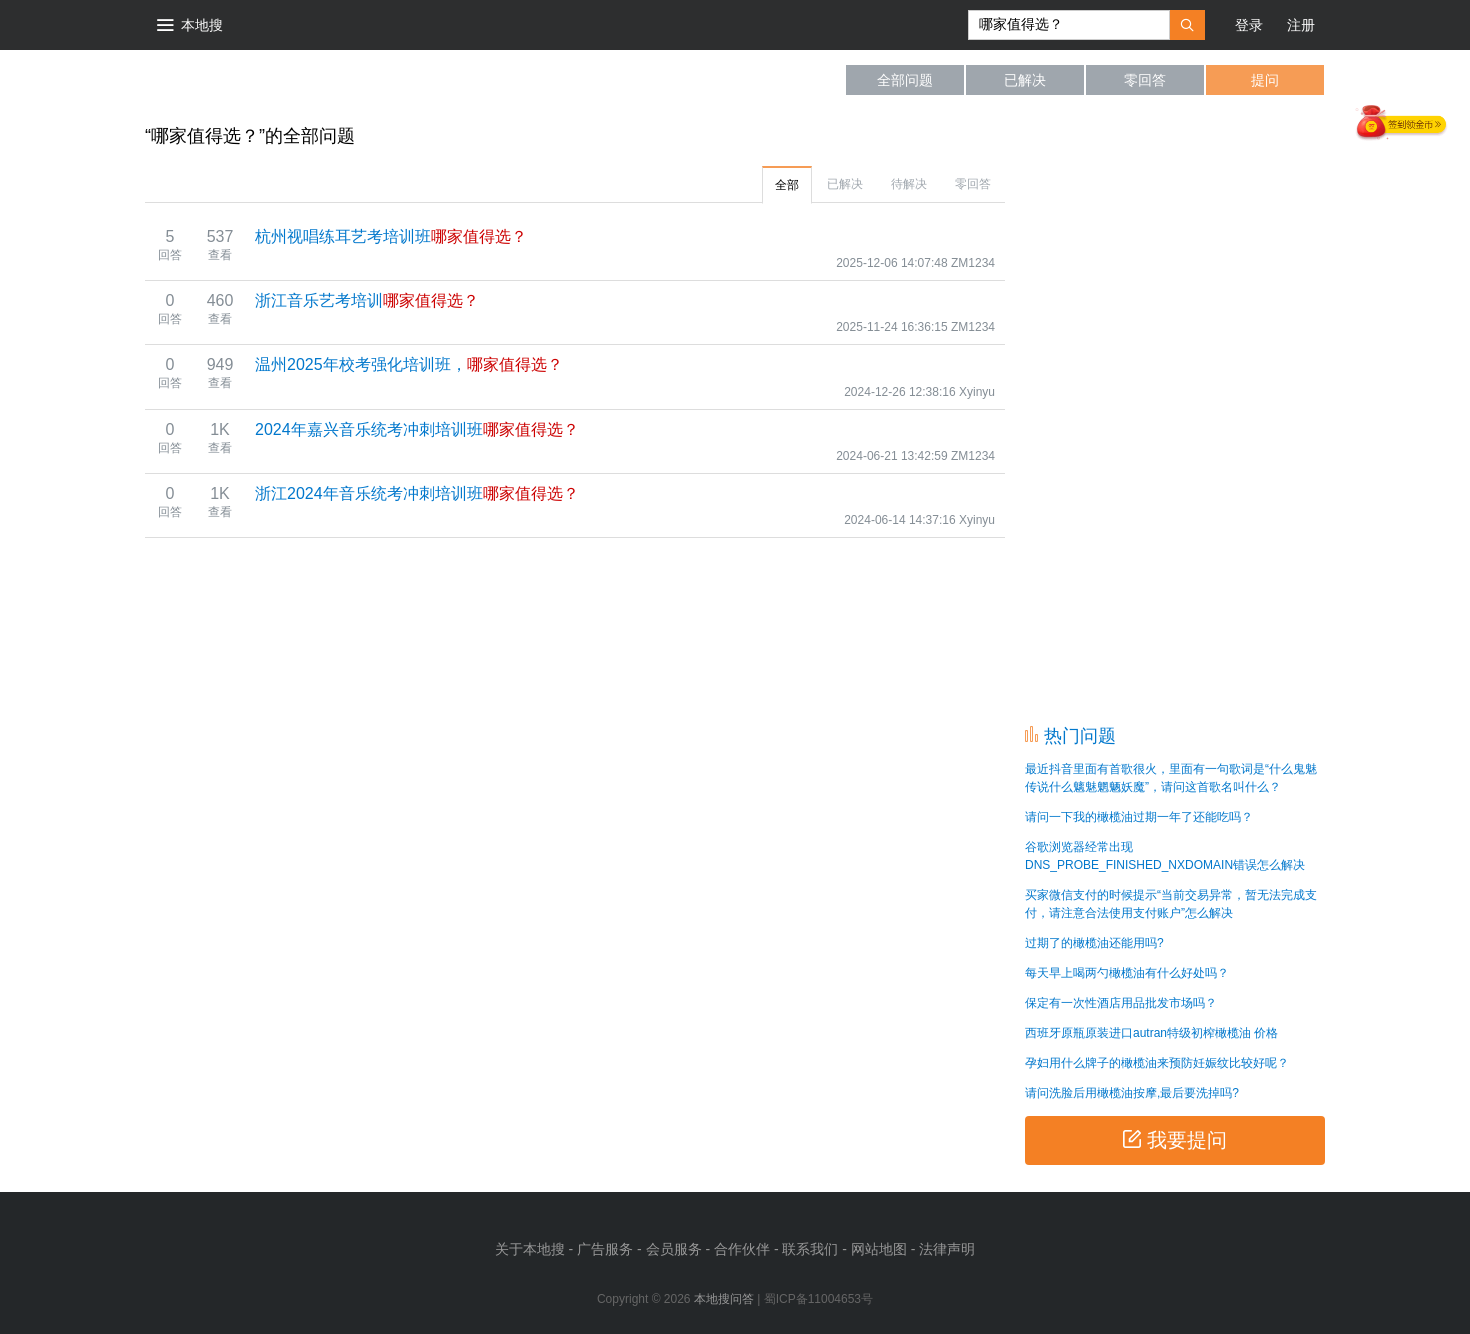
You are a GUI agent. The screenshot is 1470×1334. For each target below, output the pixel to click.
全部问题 (905, 80)
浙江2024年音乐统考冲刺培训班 (417, 493)
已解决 (1025, 80)
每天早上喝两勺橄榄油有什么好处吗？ (1127, 973)
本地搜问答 (225, 80)
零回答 (1145, 80)
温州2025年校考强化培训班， (409, 364)
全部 (787, 185)
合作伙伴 (742, 1249)
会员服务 (674, 1249)
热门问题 (1080, 736)
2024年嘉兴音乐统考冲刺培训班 (417, 429)
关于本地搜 (530, 1249)
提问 (1265, 80)
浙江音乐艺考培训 (367, 300)
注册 (1301, 25)
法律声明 (947, 1249)
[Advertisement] (1175, 410)
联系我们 (810, 1249)
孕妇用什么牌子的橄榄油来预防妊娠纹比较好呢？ (1157, 1063)
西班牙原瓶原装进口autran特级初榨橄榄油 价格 (1151, 1033)
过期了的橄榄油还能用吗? (1094, 943)
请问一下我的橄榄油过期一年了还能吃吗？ (1139, 817)
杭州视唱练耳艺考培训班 (391, 236)
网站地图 (879, 1249)
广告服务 (605, 1249)
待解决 (909, 184)
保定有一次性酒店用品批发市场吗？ (1121, 1003)
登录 (1249, 25)
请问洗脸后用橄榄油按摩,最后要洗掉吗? (1132, 1093)
